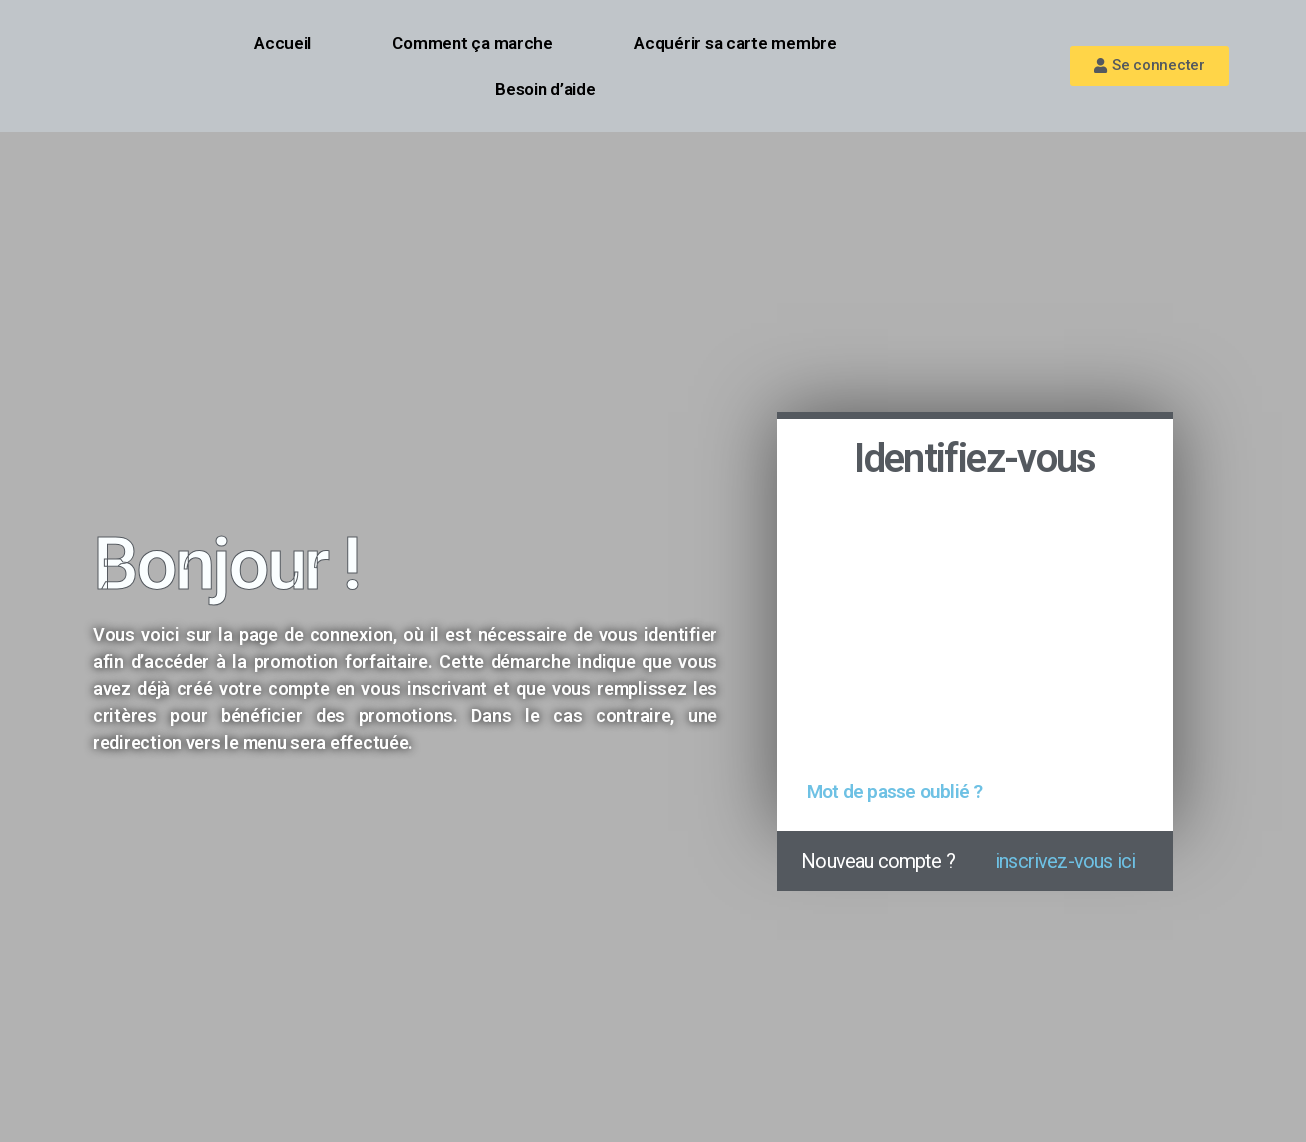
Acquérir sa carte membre (735, 43)
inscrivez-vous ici (1065, 861)
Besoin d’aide (545, 89)
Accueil (282, 43)
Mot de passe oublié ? (894, 791)
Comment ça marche (472, 43)
